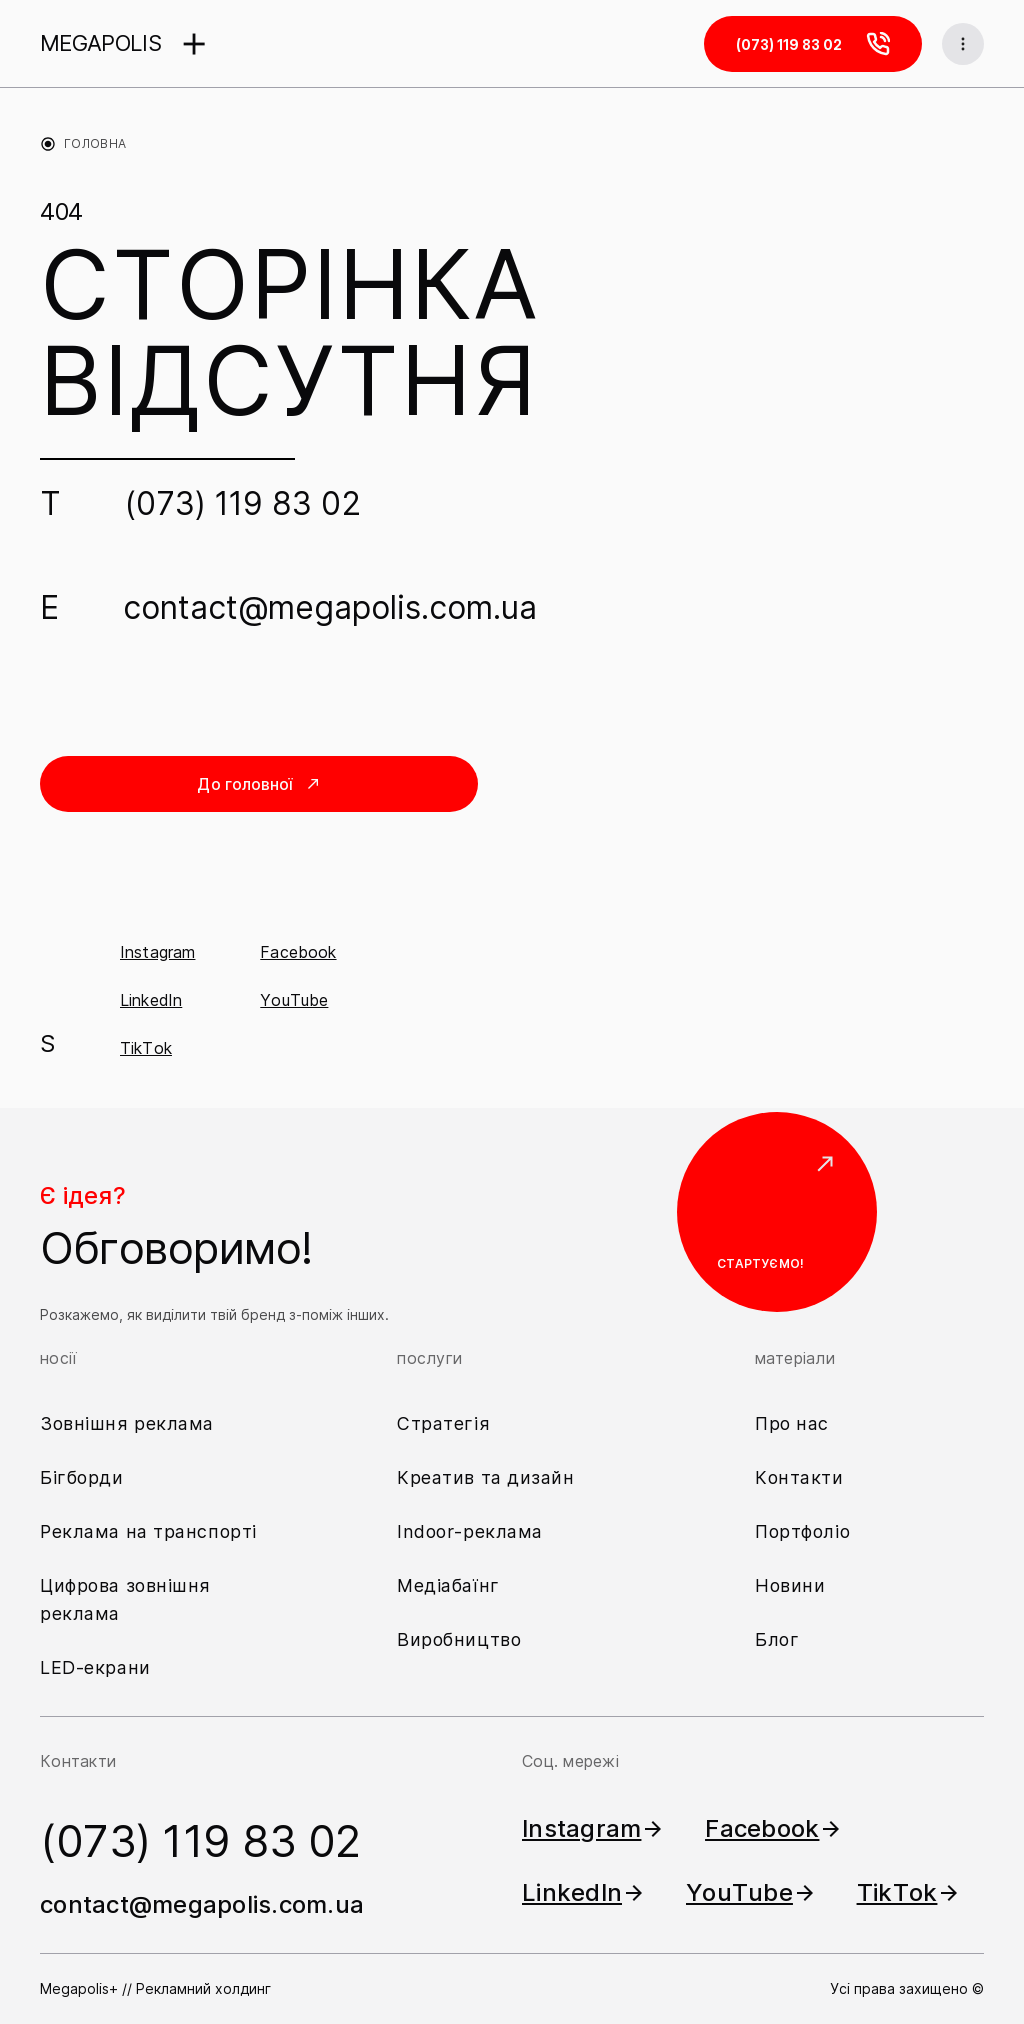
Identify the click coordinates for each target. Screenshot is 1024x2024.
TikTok (146, 1048)
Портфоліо (802, 1531)
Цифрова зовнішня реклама (125, 1599)
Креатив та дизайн (486, 1477)
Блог (777, 1639)
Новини (790, 1585)
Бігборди (82, 1477)
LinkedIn (151, 1000)
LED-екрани (95, 1667)
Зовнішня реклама (127, 1423)
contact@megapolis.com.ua (330, 607)
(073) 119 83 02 (243, 503)
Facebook (298, 952)
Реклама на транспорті (148, 1531)
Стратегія (443, 1423)
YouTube (294, 1000)
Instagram (157, 952)
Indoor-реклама (470, 1531)
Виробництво (459, 1639)
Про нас (792, 1423)
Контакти (799, 1477)
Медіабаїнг (448, 1585)
